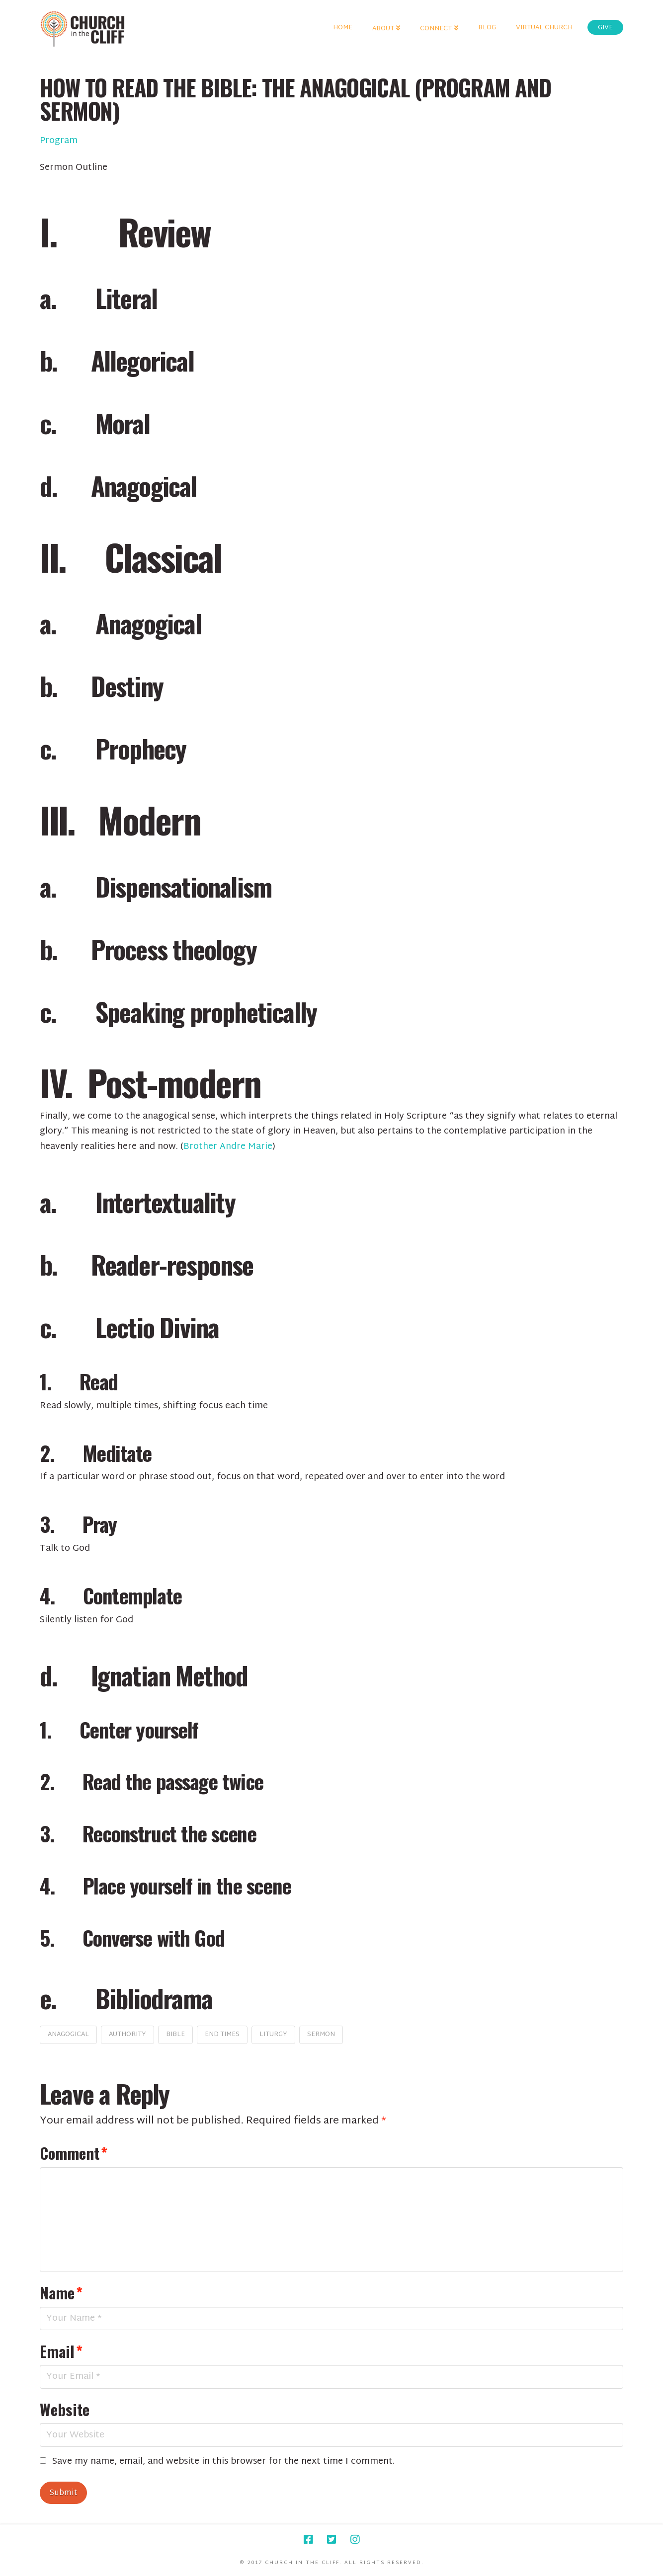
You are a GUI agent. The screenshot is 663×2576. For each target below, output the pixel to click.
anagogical (68, 2035)
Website (64, 2409)
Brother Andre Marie (227, 1146)
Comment (73, 2152)
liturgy (273, 2035)
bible (175, 2035)
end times (222, 2035)
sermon (321, 2035)
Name (61, 2292)
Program (59, 141)
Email (61, 2351)
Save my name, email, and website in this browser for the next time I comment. (223, 2462)
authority (127, 2035)
